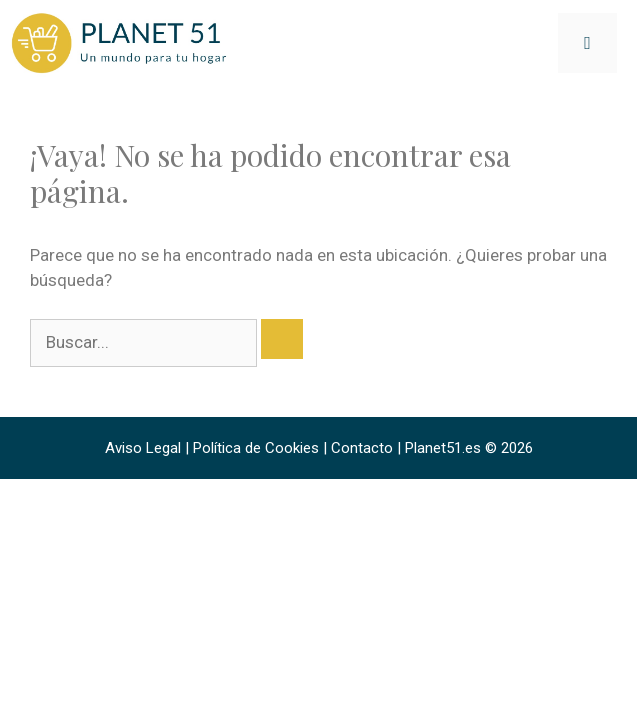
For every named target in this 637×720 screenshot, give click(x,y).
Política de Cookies (256, 448)
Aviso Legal (143, 448)
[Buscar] (282, 339)
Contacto (362, 448)
